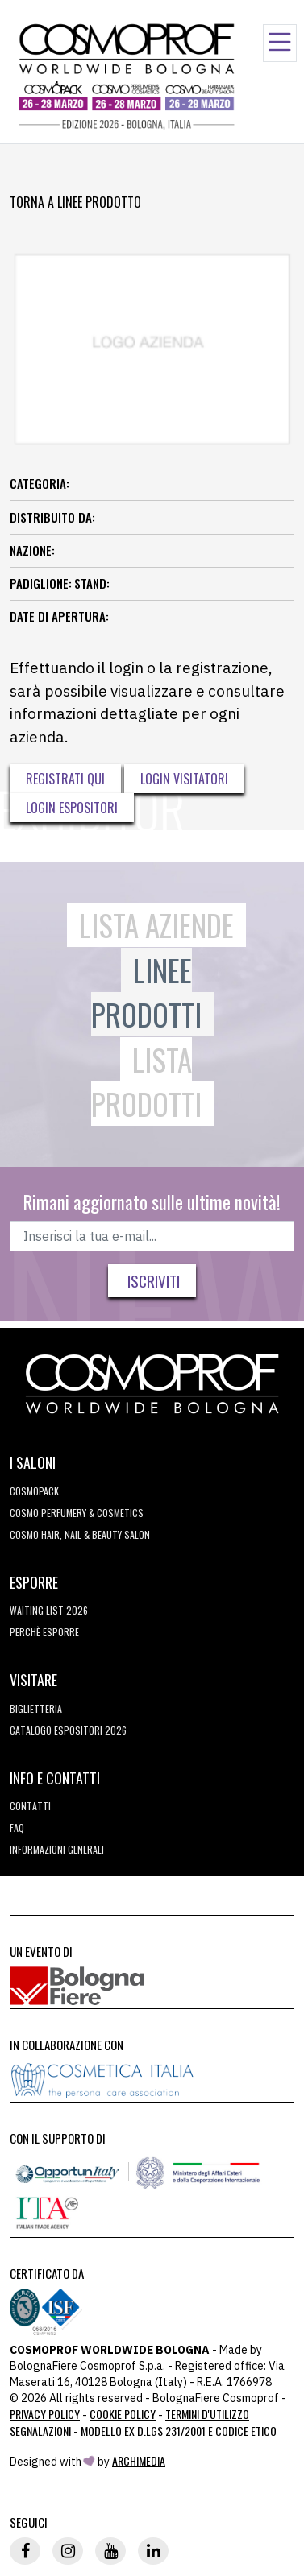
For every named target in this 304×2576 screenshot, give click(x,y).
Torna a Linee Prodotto (75, 202)
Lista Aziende (156, 925)
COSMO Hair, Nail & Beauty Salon (80, 1534)
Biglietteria (36, 1708)
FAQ (17, 1827)
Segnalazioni (40, 2430)
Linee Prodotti (146, 992)
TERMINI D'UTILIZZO (207, 2413)
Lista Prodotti (146, 1082)
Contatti (30, 1806)
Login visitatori (184, 778)
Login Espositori (72, 807)
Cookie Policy (123, 2413)
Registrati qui (65, 778)
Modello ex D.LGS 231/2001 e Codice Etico (179, 2430)
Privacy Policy (45, 2413)
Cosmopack (34, 1491)
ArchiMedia (138, 2460)
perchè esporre (44, 1632)
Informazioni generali (57, 1849)
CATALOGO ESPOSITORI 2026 (68, 1730)
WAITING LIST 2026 (49, 1610)
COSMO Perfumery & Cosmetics (77, 1513)
